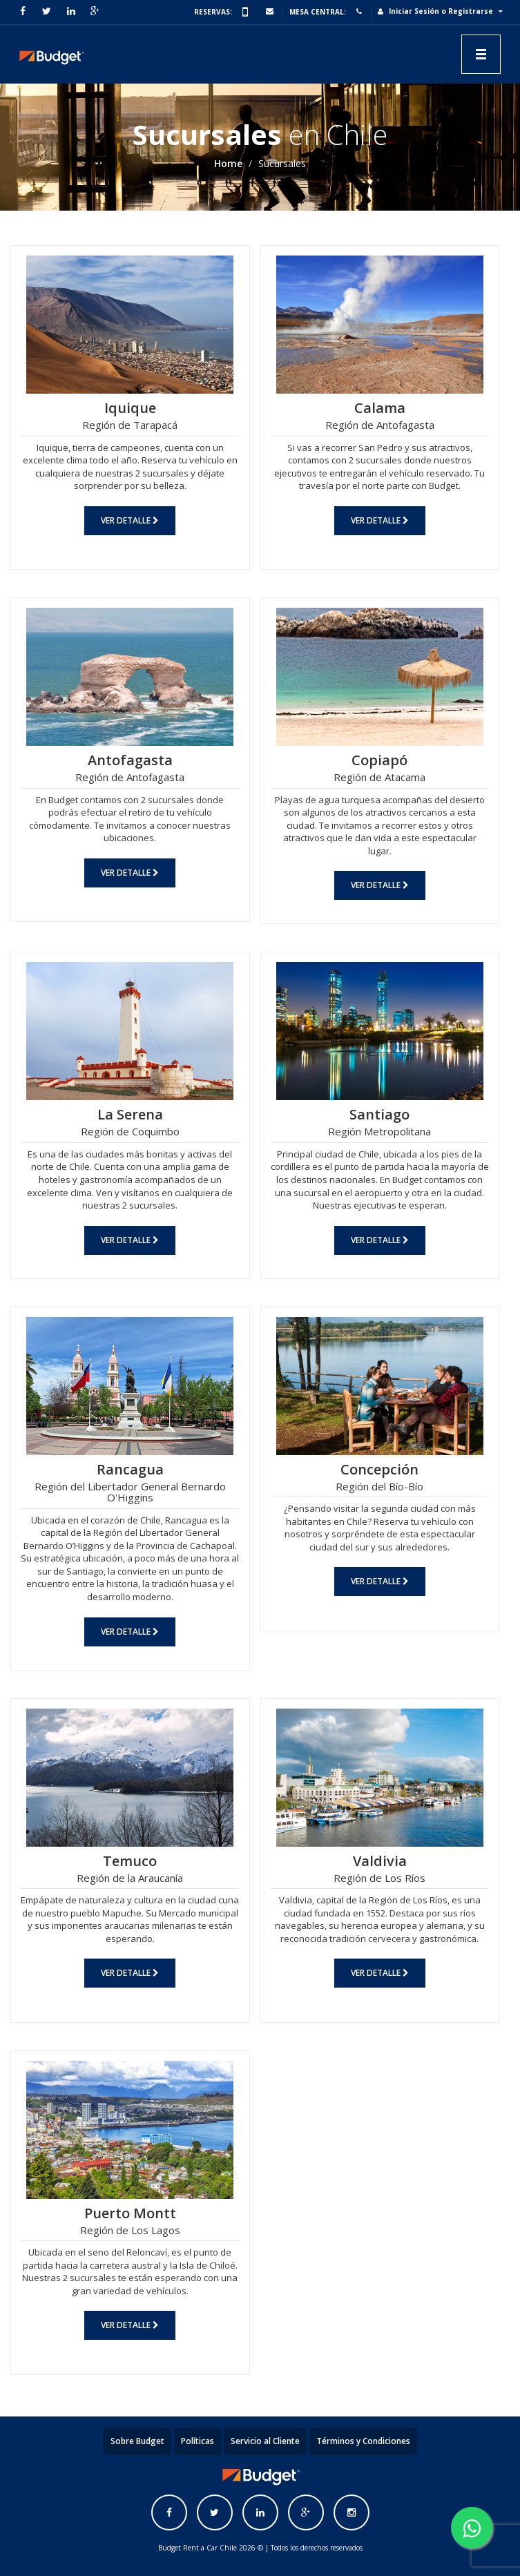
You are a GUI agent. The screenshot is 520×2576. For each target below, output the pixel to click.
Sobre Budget (137, 2441)
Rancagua (130, 1469)
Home (228, 163)
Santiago (379, 1114)
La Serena (130, 1114)
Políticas (197, 2441)
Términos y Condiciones (363, 2441)
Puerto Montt (130, 2213)
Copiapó (379, 760)
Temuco (130, 1861)
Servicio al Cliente (265, 2441)
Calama (379, 407)
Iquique (130, 407)
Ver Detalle (130, 520)
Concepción (379, 1469)
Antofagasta (130, 760)
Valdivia (380, 1861)
